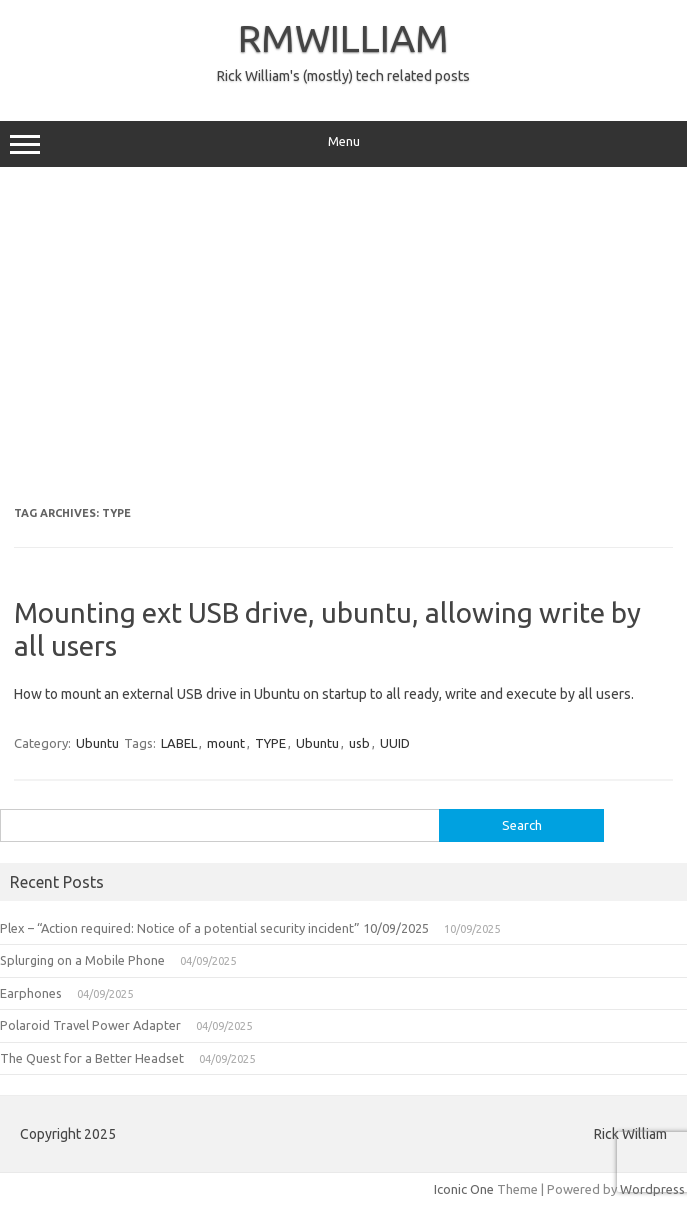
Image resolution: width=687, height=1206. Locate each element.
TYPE (270, 743)
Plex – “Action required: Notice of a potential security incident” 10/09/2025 (214, 928)
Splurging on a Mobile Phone (82, 960)
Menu (343, 144)
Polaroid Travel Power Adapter (90, 1025)
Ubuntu (97, 743)
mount (226, 743)
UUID (395, 743)
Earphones (31, 993)
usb (359, 743)
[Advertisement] (343, 337)
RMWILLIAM (343, 38)
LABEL (179, 743)
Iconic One (464, 1189)
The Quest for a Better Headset (92, 1058)
